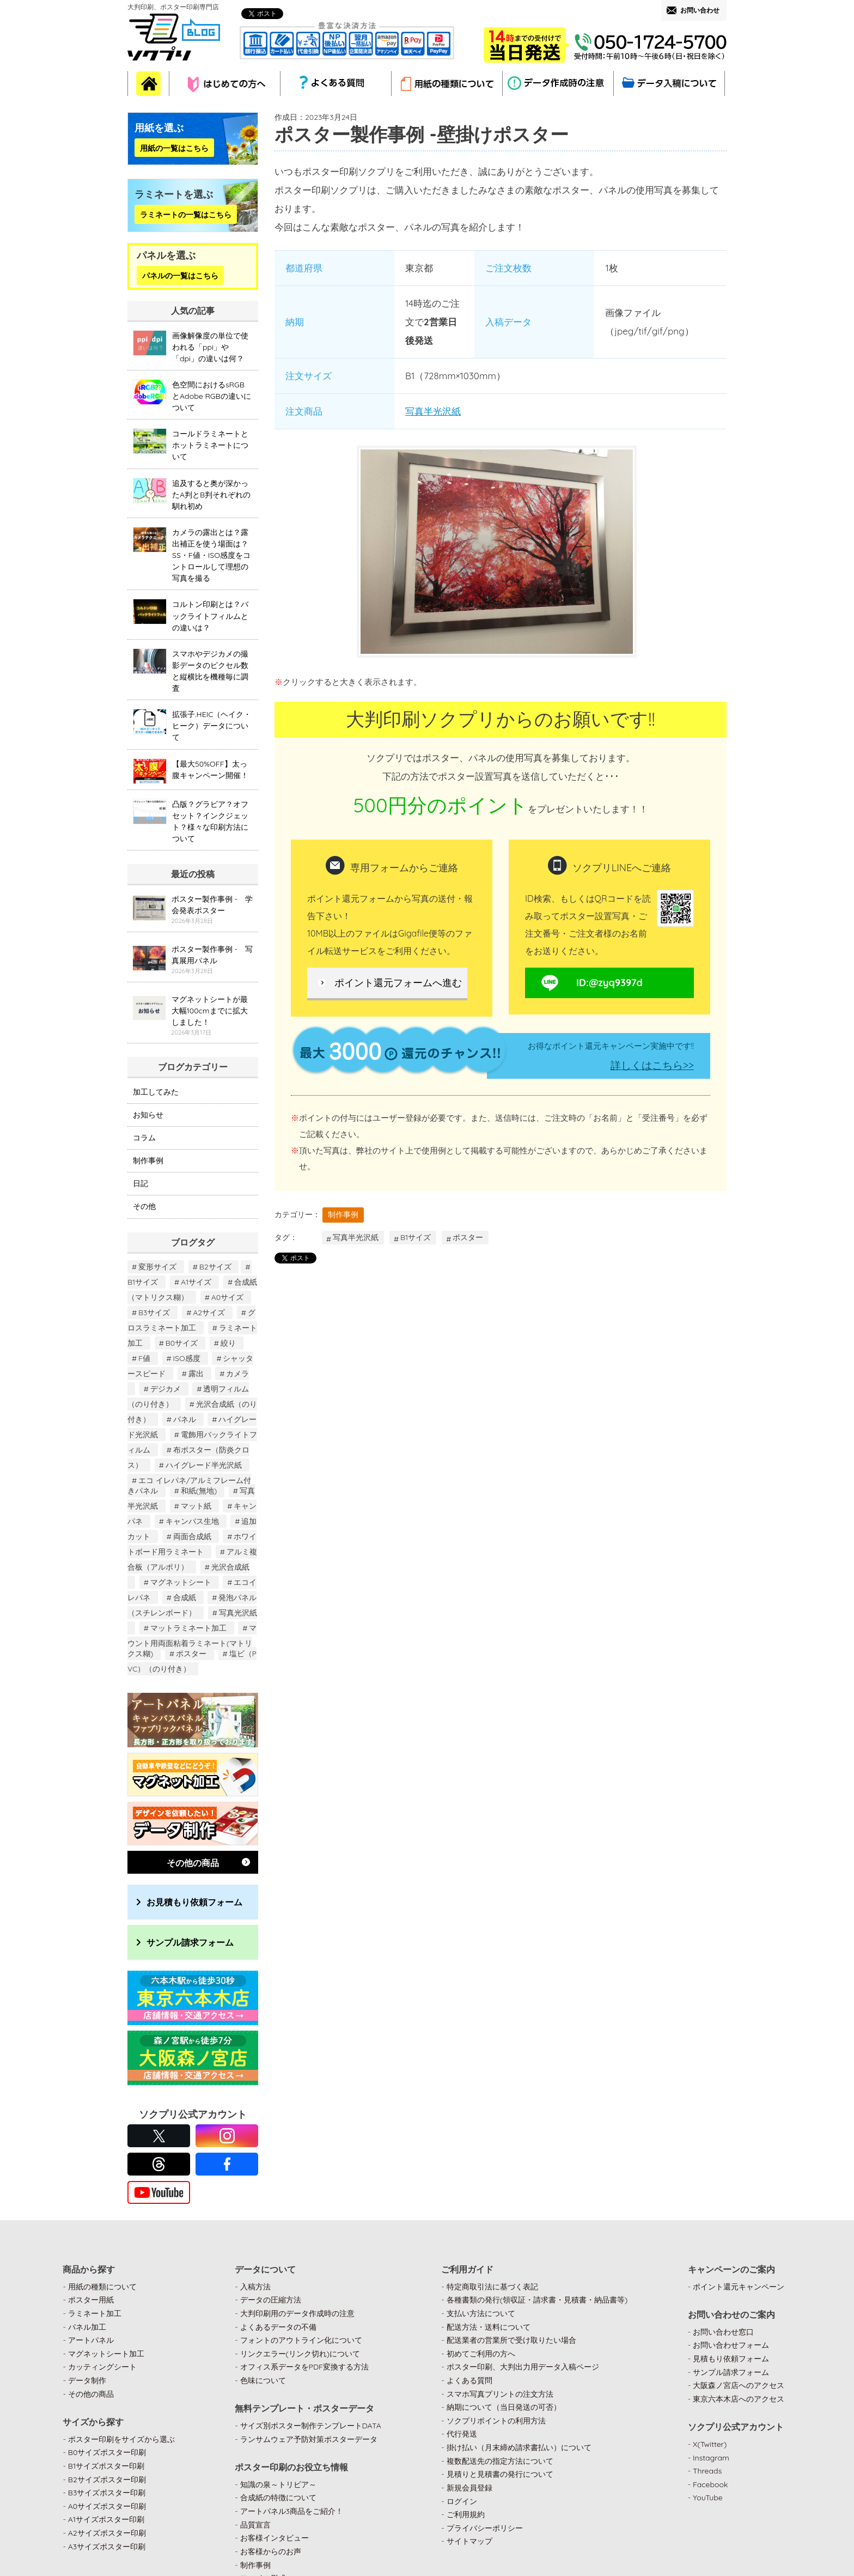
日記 (140, 1183)
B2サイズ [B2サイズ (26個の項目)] (215, 1267)
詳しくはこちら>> (652, 1065)
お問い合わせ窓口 (723, 2332)
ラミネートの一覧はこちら (185, 214)
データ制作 (87, 2380)
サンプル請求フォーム (190, 1942)
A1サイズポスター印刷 (106, 2519)
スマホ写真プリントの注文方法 (500, 2394)
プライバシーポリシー (485, 2528)
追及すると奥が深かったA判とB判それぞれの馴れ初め (211, 494)
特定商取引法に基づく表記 (492, 2287)
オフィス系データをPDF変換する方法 (304, 2367)
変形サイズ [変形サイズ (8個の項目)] (157, 1267)
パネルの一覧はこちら (180, 275)
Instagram (711, 2458)
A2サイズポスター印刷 (107, 2533)
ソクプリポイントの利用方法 (496, 2421)
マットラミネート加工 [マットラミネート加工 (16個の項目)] (188, 1628)
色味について (263, 2380)
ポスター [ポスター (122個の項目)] (191, 1653)
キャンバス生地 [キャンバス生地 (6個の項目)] (192, 1521)
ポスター (468, 1237)
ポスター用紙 (91, 2300)
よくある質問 (469, 2380)
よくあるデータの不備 (278, 2327)
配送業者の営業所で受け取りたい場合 (511, 2340)
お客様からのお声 (270, 2551)
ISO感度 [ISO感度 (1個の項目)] (186, 1358)
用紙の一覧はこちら (174, 148)
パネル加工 (87, 2327)
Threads (707, 2471)
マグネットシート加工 (106, 2354)
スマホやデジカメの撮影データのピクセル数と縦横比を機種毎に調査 (210, 671)
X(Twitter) (710, 2444)
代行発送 (462, 2434)
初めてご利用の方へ (481, 2354)
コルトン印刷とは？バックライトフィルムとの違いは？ (210, 615)
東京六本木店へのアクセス (738, 2399)
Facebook (710, 2484)
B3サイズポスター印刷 (107, 2493)
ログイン (462, 2501)
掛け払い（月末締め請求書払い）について (519, 2447)
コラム (144, 1138)
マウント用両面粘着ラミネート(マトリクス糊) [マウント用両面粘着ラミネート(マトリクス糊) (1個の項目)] (192, 1640)
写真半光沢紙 (433, 411)
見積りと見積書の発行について (500, 2474)
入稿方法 (255, 2287)
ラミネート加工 (94, 2313)
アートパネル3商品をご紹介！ (291, 2511)
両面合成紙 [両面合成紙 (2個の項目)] (192, 1536)
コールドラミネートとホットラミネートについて (210, 445)
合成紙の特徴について (278, 2497)
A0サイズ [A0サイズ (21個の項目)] (227, 1297)
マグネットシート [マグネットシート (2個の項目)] (180, 1582)
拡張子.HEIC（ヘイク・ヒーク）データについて (211, 725)
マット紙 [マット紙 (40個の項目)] (196, 1506)
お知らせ (148, 1115)
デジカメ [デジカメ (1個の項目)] (165, 1389)
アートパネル (91, 2340)
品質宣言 (255, 2525)
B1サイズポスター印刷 (106, 2466)
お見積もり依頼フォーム (194, 1902)
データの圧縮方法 (270, 2300)
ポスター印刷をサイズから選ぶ (121, 2439)
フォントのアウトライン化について (301, 2340)
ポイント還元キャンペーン (738, 2287)
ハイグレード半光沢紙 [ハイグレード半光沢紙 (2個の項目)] (204, 1465)
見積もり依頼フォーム (731, 2359)
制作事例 (343, 1214)
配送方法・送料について (488, 2327)
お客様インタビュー (274, 2538)
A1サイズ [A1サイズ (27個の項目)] (196, 1282)
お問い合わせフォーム (731, 2345)
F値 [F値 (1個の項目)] (144, 1358)
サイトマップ (469, 2541)
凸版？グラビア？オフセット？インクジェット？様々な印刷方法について (210, 821)
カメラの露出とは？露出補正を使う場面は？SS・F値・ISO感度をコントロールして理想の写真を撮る (211, 555)
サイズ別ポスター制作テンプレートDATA (310, 2426)
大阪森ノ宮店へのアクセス (738, 2385)
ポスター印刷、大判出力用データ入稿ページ (523, 2367)
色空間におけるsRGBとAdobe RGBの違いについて (211, 396)
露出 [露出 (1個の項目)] (196, 1373)
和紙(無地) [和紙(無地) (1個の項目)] (199, 1491)
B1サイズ (415, 1237)
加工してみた (156, 1092)
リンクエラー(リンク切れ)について (300, 2354)
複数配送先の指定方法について (500, 2461)
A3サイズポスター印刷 (107, 2546)
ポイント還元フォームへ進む (398, 982)
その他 (144, 1206)
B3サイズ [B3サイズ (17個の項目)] (154, 1312)
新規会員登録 (469, 2488)
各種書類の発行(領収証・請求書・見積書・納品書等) (537, 2300)
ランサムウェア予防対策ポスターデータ (308, 2439)
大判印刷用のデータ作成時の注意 (297, 2313)
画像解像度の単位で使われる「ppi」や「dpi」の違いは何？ (210, 347)
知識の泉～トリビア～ (278, 2484)
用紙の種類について (102, 2287)
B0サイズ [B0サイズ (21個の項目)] (182, 1343)
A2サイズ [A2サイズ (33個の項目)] (209, 1312)
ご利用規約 (466, 2514)
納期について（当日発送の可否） (504, 2407)
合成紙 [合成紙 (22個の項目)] (184, 1597)
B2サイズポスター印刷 (107, 2479)
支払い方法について (481, 2313)
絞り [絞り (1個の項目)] (228, 1343)
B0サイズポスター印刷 (107, 2452)
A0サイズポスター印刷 (107, 2506)
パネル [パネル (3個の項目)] (184, 1419)
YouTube (708, 2497)
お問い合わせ (699, 10)
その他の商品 (193, 1862)
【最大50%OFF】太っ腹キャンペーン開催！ (210, 769)
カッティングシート (102, 2367)
